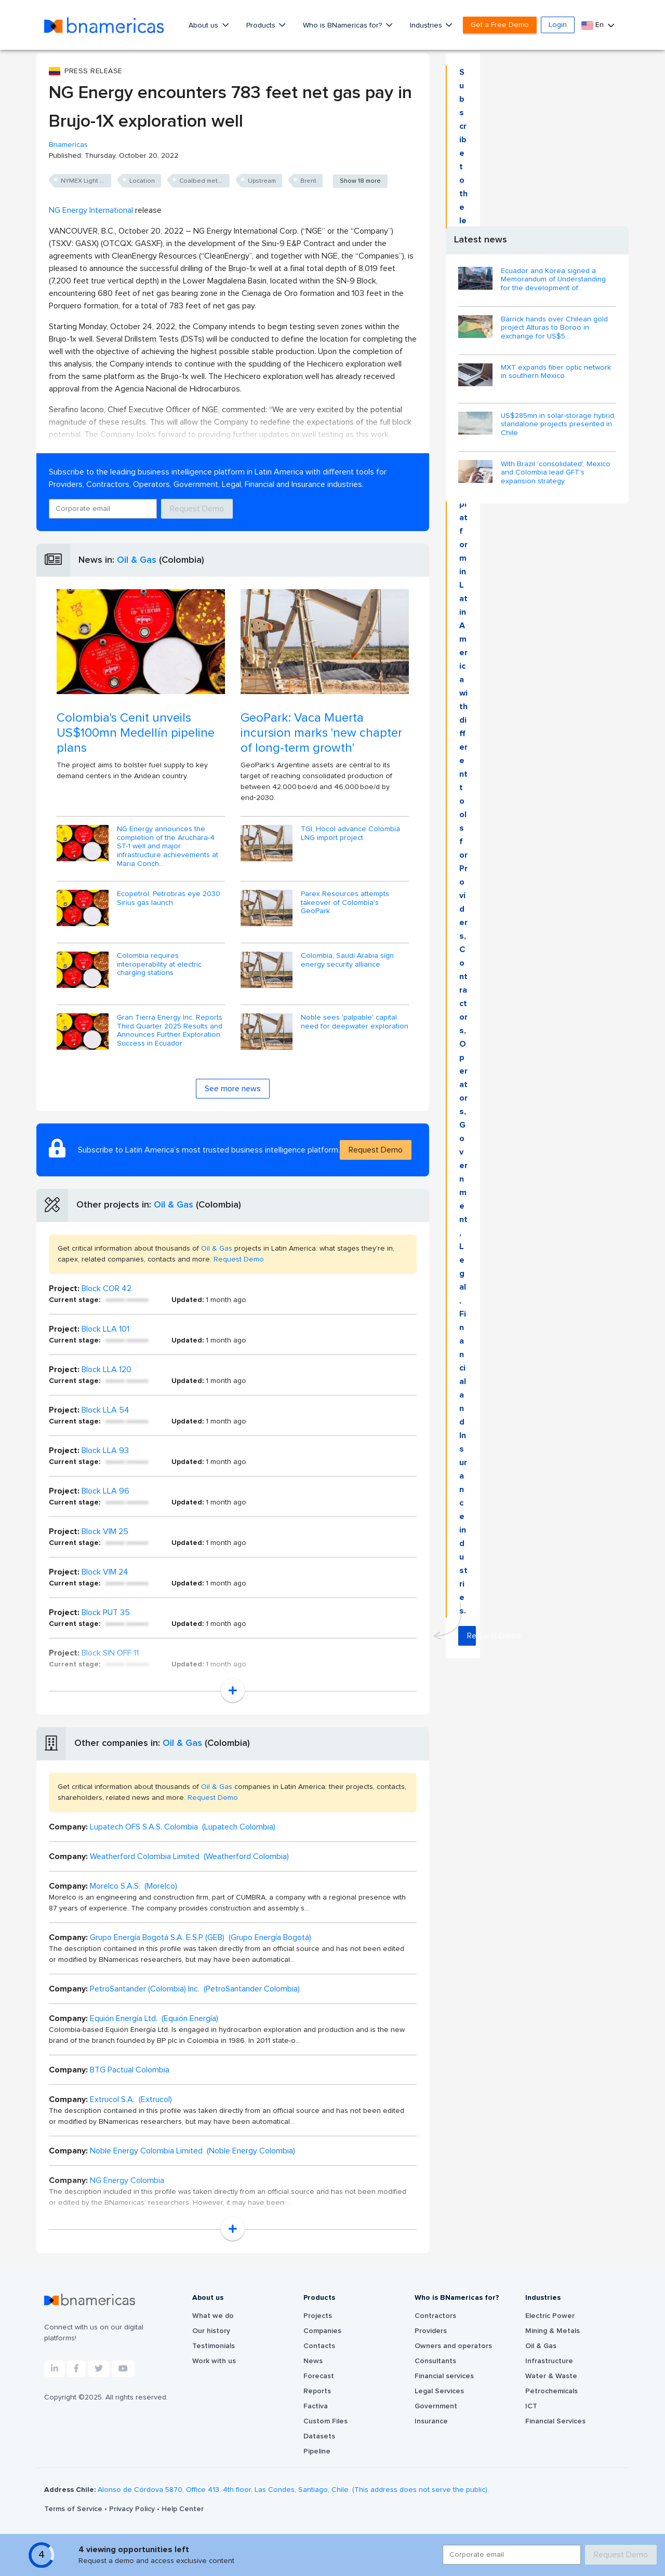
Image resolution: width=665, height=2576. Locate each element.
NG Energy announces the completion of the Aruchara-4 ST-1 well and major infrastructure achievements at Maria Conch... (167, 846)
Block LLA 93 (105, 1450)
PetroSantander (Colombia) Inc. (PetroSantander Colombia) (195, 1989)
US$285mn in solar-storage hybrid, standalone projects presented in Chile (558, 424)
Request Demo (197, 509)
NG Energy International (91, 210)
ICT (531, 2406)
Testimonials (213, 2346)
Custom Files (325, 2421)
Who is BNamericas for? (343, 25)
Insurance (431, 2421)
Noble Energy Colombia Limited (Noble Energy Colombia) (192, 2151)
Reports (317, 2391)
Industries (427, 25)
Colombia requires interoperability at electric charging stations (159, 964)
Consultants (435, 2361)
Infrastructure (549, 2361)
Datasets (319, 2436)
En (593, 25)
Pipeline (316, 2451)
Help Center (183, 2509)
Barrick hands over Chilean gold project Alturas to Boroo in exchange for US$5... (554, 328)
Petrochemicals (551, 2391)
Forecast (318, 2376)
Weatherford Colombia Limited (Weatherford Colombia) (189, 1856)
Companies (322, 2331)
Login (558, 25)
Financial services (444, 2376)
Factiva (315, 2406)
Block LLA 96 (105, 1491)
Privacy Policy (133, 2509)
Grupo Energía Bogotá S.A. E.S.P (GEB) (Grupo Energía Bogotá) (200, 1937)
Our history (211, 2331)
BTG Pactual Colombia (129, 2070)
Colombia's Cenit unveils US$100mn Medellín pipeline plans (136, 733)
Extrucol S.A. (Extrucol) (131, 2099)
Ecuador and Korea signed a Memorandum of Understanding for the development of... (553, 279)
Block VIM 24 (105, 1572)
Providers (431, 2331)
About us (204, 25)
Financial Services (555, 2421)
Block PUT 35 (106, 1612)
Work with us (214, 2361)
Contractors (435, 2316)
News (313, 2361)
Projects (317, 2316)
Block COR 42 (106, 1288)
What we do (213, 2316)
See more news (233, 1088)
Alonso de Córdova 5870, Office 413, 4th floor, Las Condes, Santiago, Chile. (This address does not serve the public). (293, 2489)
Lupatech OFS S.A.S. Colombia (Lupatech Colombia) (182, 1827)
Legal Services (439, 2391)
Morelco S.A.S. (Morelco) (133, 1886)
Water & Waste (551, 2376)
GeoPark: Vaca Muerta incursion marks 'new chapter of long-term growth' (321, 733)
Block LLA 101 (105, 1329)
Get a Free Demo (500, 25)
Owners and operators (453, 2346)
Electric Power (550, 2316)
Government (436, 2406)
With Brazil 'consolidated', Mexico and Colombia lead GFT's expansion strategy (555, 472)
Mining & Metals (552, 2331)
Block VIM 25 (105, 1531)
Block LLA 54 (105, 1410)
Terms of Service (74, 2509)
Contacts (319, 2346)
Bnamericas (68, 144)
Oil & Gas (136, 560)
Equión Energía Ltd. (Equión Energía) (154, 2018)
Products (261, 25)
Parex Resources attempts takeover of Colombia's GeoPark (345, 902)
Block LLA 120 (106, 1369)
